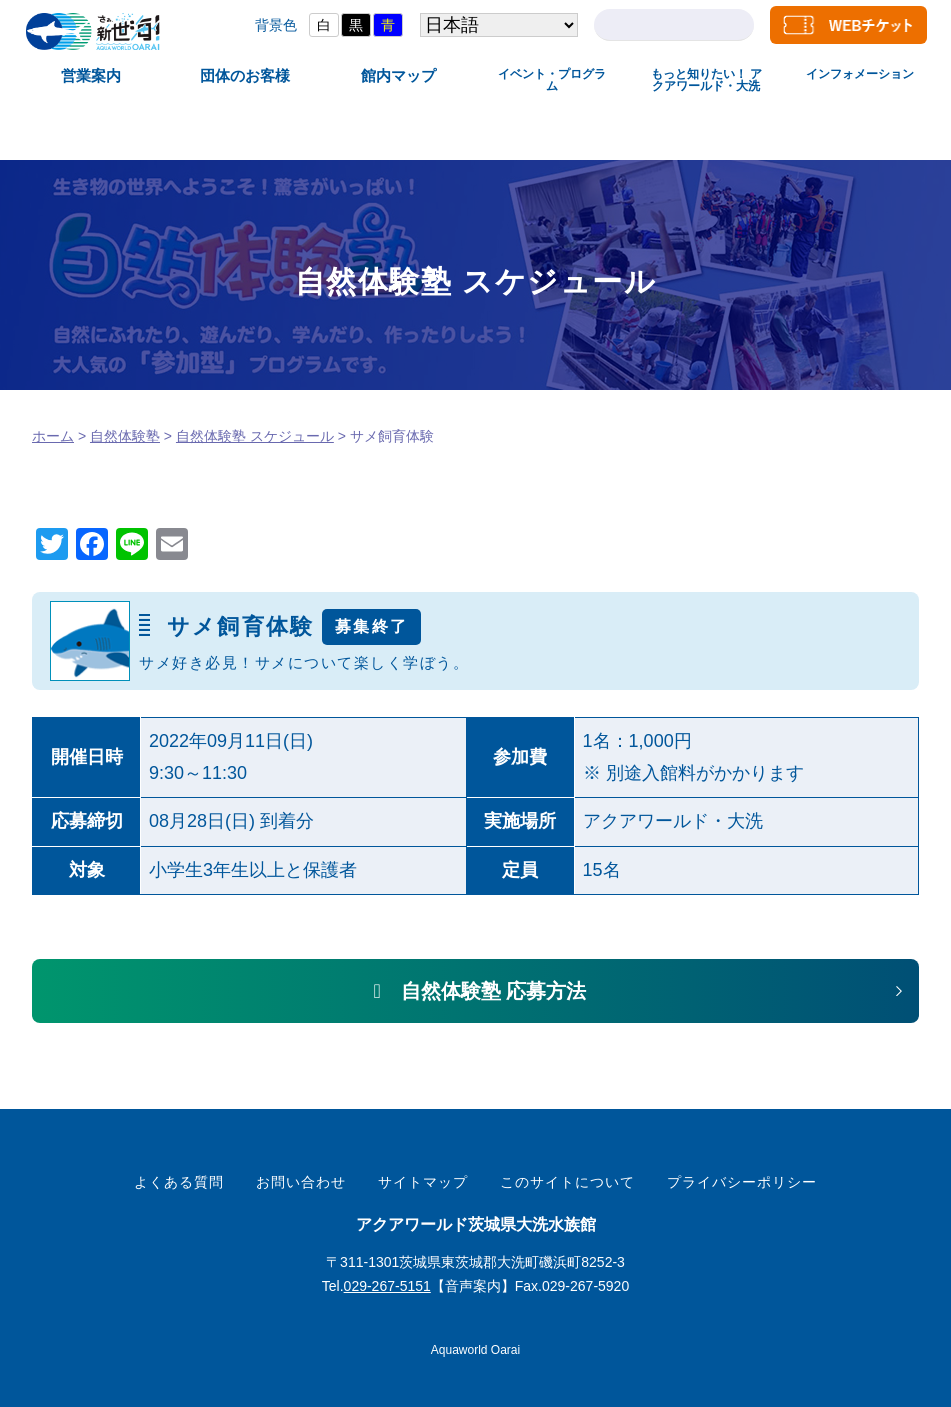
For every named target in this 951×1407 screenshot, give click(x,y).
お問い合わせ (301, 1182)
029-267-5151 (387, 1286)
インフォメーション (860, 74)
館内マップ (398, 75)
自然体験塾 (125, 436)
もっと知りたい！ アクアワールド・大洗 (706, 80)
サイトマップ (423, 1182)
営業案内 (91, 75)
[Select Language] (496, 25)
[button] (475, 991)
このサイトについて (567, 1182)
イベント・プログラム (552, 80)
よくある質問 (179, 1182)
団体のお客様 (245, 75)
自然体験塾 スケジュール (255, 436)
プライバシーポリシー (742, 1182)
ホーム (53, 436)
